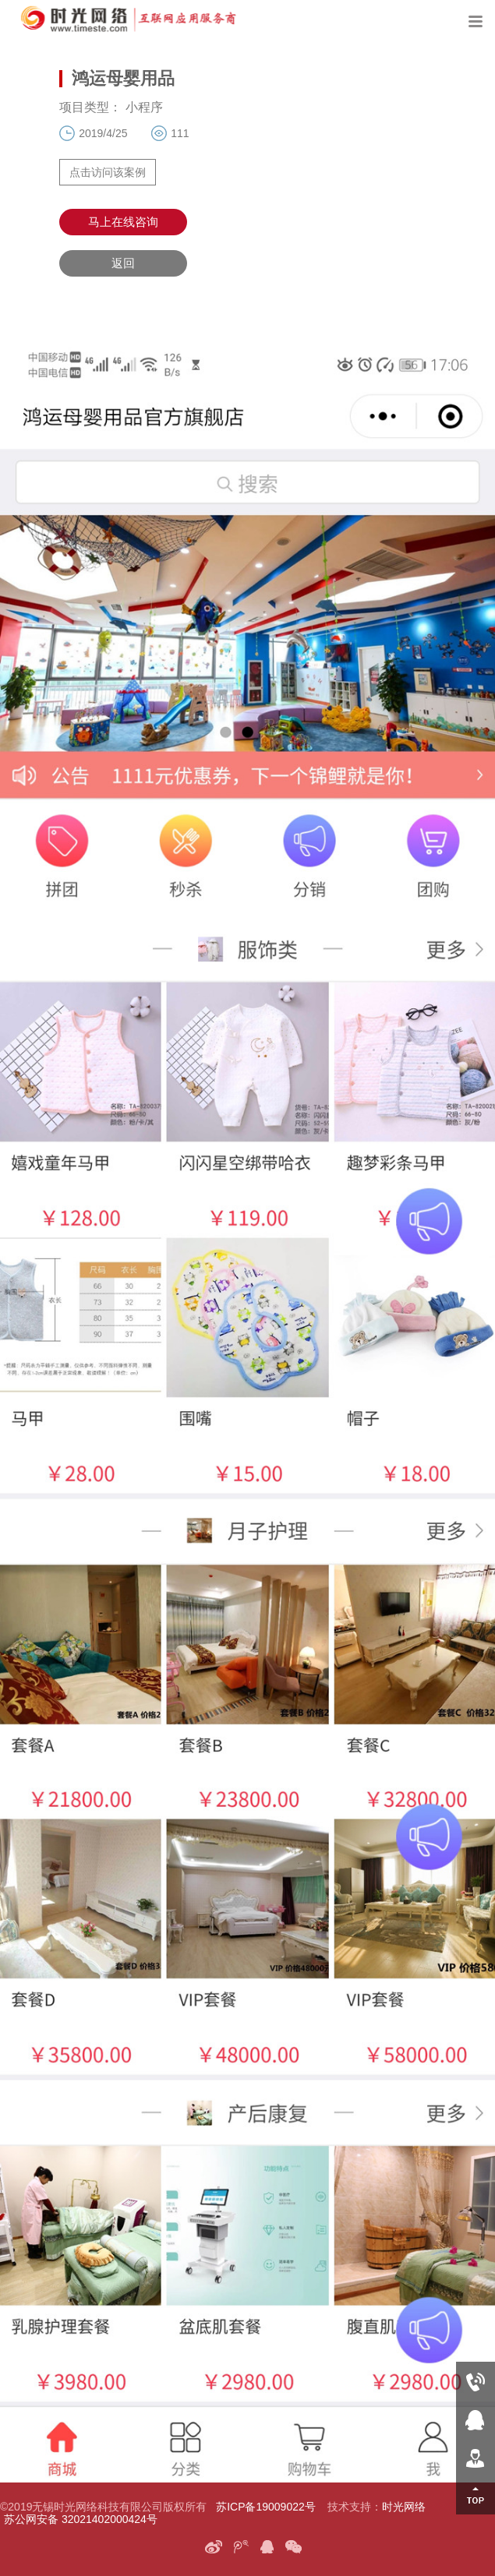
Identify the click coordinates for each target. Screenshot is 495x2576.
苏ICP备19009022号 (266, 2506)
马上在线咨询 (123, 221)
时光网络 (404, 2506)
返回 (123, 263)
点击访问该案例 (107, 172)
